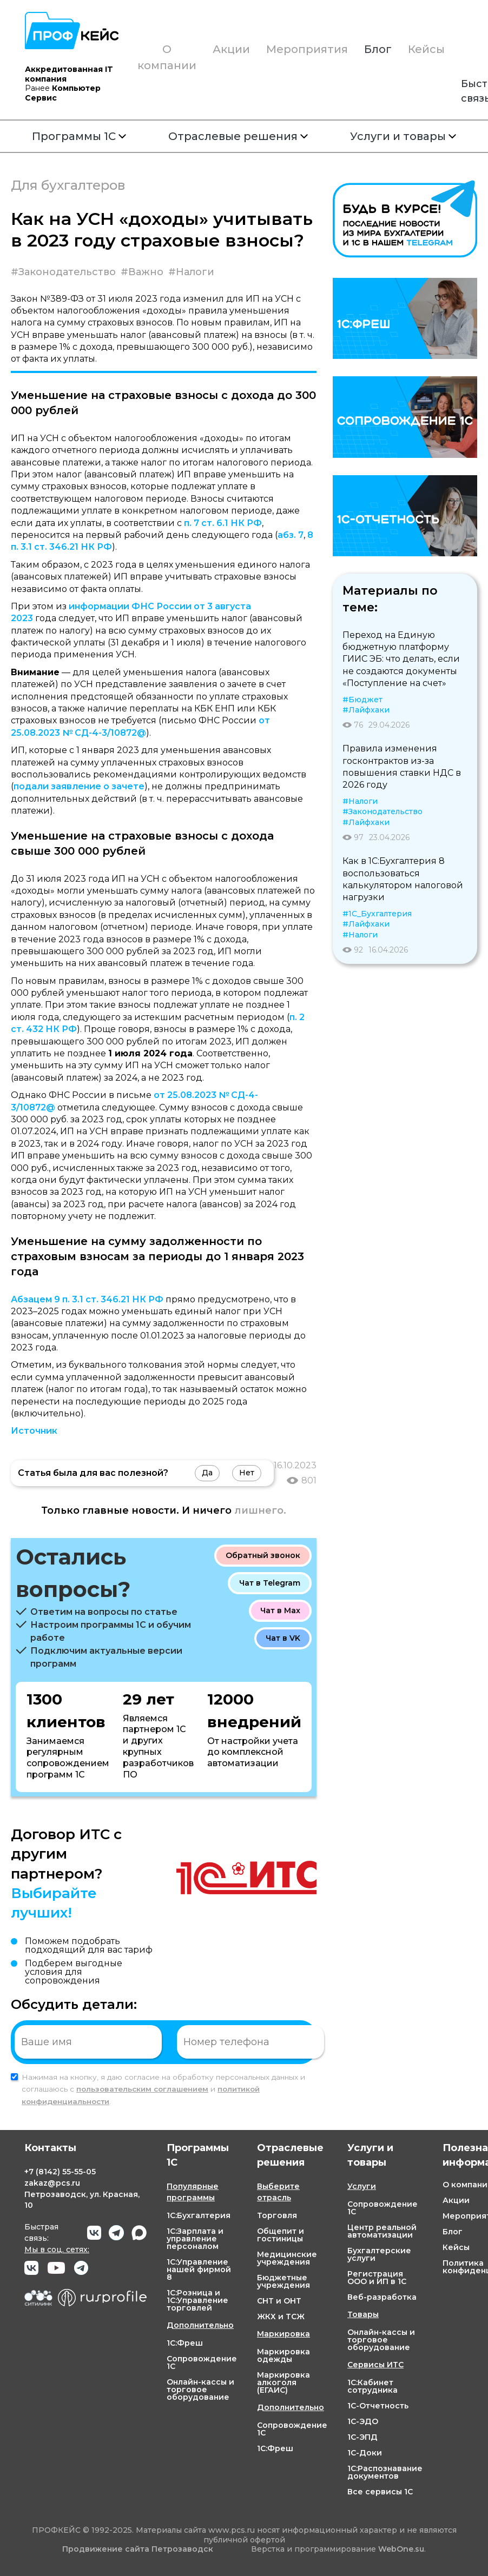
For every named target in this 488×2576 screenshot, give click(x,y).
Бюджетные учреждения (283, 2281)
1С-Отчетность (377, 2405)
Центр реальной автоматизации (382, 2231)
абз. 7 (291, 535)
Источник (34, 1431)
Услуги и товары (403, 136)
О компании (166, 57)
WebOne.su (401, 2549)
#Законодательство (63, 272)
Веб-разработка (382, 2297)
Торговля (277, 2215)
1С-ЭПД (362, 2437)
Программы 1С (79, 136)
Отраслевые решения (238, 136)
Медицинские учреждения (287, 2258)
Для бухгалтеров (68, 185)
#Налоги (191, 272)
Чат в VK (283, 1638)
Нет (246, 1472)
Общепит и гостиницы (280, 2234)
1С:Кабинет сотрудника (372, 2386)
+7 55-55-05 (60, 2171)
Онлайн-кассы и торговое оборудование (200, 2389)
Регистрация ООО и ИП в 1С (376, 2277)
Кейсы (426, 49)
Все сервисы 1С (380, 2491)
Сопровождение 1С (202, 2362)
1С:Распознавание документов (385, 2472)
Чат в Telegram (269, 1583)
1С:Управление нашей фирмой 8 (199, 2269)
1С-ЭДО (362, 2421)
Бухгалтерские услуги (379, 2254)
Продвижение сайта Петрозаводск (137, 2549)
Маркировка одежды (283, 2355)
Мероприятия (307, 49)
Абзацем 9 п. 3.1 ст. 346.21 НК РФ (87, 1299)
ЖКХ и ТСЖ (281, 2316)
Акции (231, 49)
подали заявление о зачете (79, 786)
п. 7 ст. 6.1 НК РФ (223, 523)
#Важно (142, 272)
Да (207, 1472)
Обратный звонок (263, 1555)
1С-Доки (364, 2453)
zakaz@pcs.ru (52, 2183)
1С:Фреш (185, 2343)
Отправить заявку (360, 2041)
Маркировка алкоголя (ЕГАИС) (283, 2382)
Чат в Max (280, 1610)
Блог (378, 49)
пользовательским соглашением (142, 2089)
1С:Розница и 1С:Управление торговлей (197, 2300)
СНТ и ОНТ (279, 2301)
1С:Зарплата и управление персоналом (195, 2238)
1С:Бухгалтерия (198, 2215)
